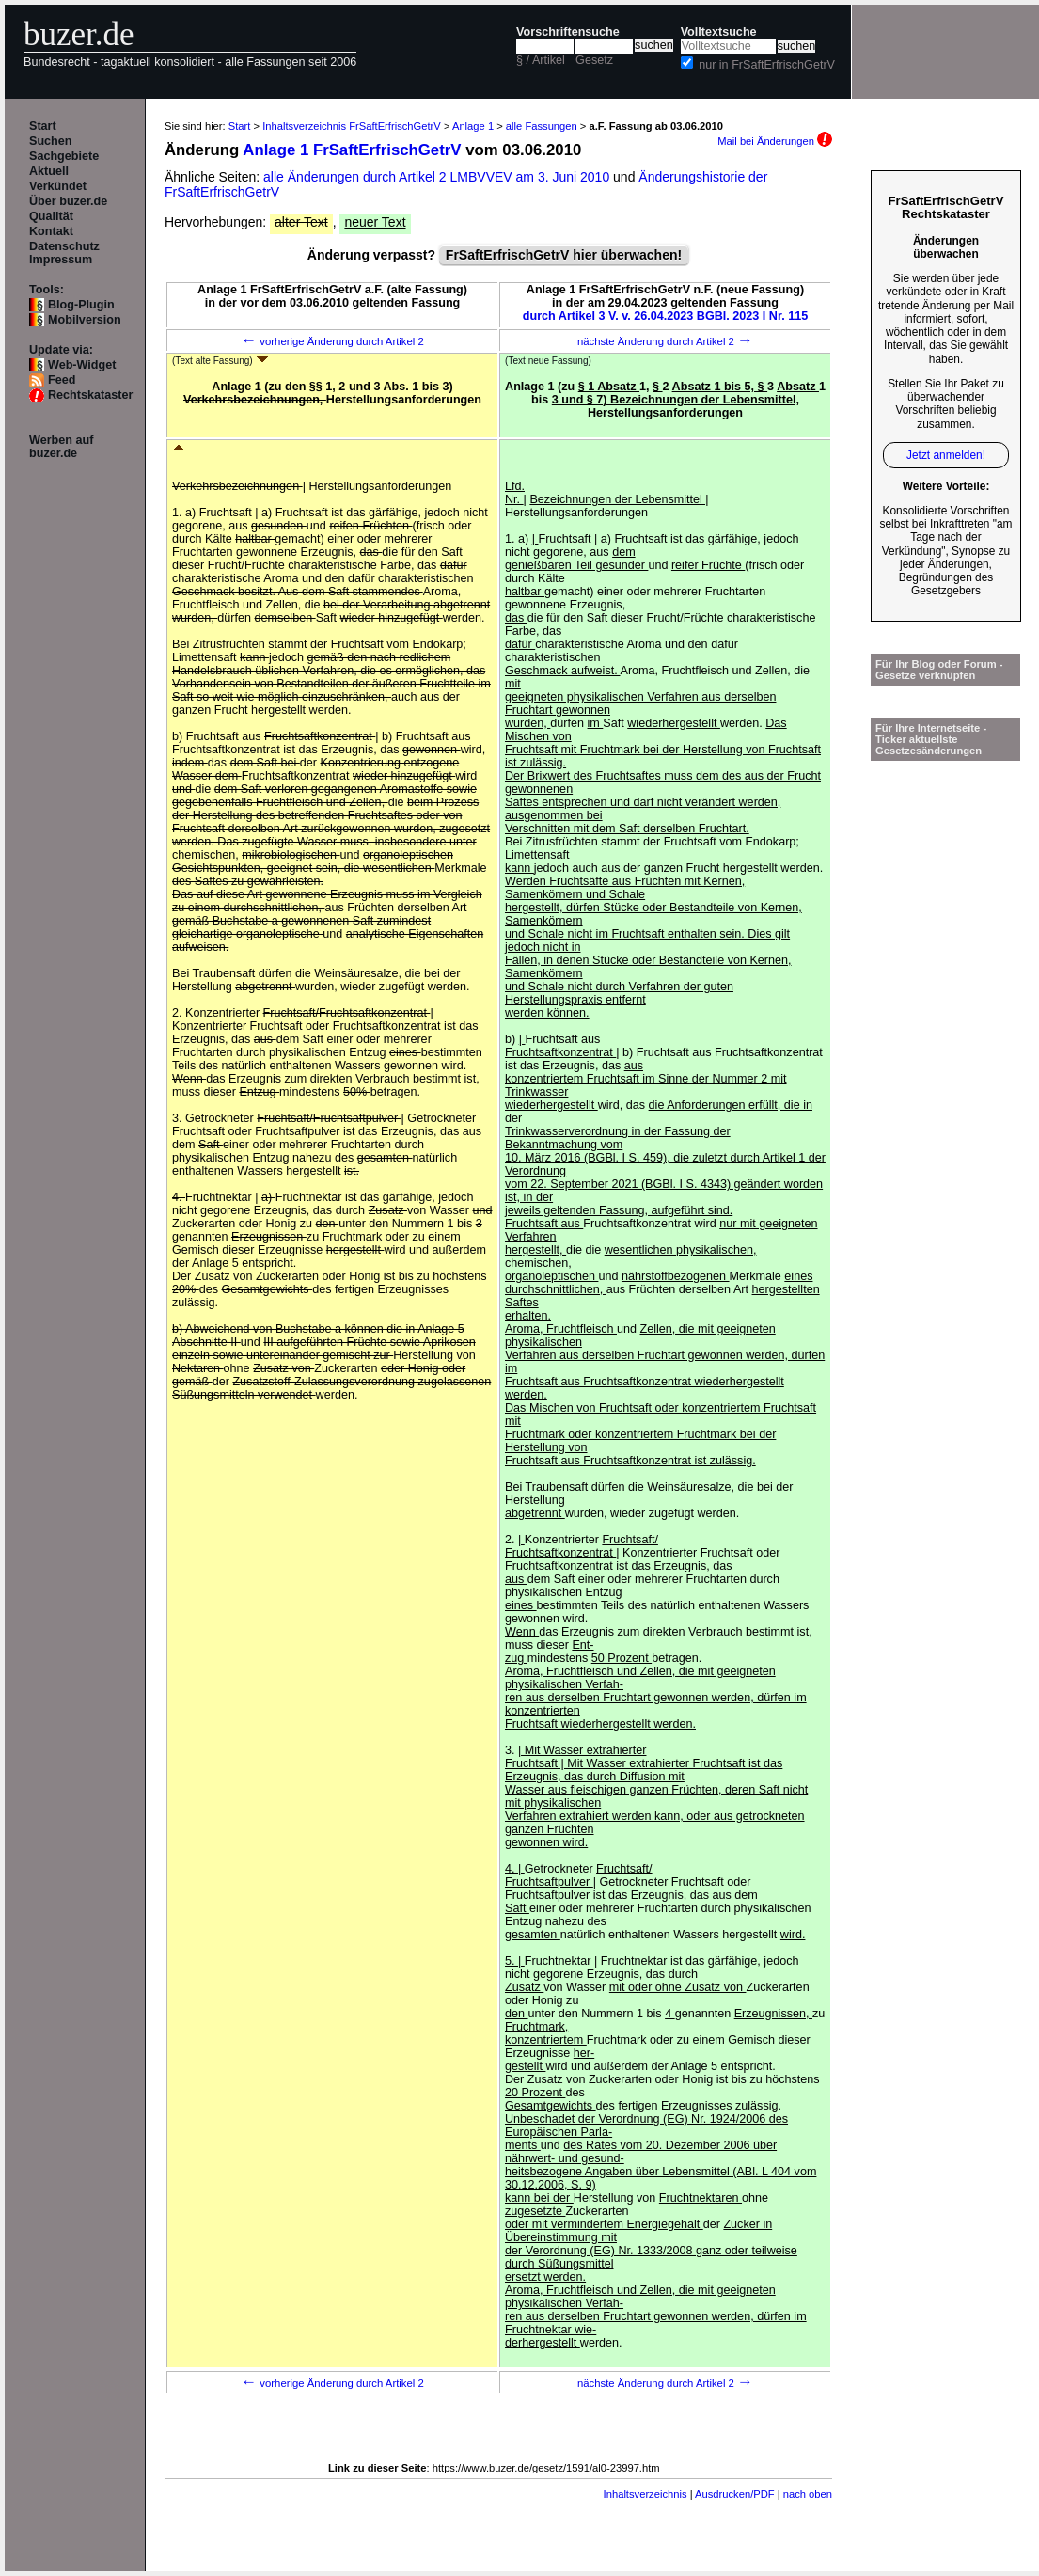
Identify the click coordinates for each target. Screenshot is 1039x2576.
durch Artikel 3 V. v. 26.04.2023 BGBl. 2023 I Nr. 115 (665, 316)
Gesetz (594, 60)
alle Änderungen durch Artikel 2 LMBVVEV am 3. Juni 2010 (438, 176)
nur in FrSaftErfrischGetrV (767, 64)
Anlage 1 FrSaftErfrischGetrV (352, 150)
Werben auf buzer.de (61, 447)
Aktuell (49, 171)
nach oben (807, 2494)
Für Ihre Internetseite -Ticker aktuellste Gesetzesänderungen (930, 739)
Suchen (50, 141)
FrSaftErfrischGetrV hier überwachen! (564, 254)
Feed (61, 380)
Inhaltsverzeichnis (645, 2494)
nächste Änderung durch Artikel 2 (665, 341)
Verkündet (58, 186)
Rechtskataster (90, 395)
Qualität (51, 216)
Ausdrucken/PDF (735, 2494)
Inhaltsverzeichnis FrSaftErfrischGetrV (351, 126)
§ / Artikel (540, 60)
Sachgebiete (64, 156)
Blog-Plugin (81, 304)
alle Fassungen (541, 126)
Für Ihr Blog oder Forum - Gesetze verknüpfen (939, 669)
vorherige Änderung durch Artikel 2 (332, 341)
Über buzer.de (68, 201)
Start (42, 126)
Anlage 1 (473, 126)
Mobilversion (84, 319)
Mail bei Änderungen (774, 141)
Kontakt (51, 231)
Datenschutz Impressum (64, 253)
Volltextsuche (719, 32)
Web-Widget (82, 364)
